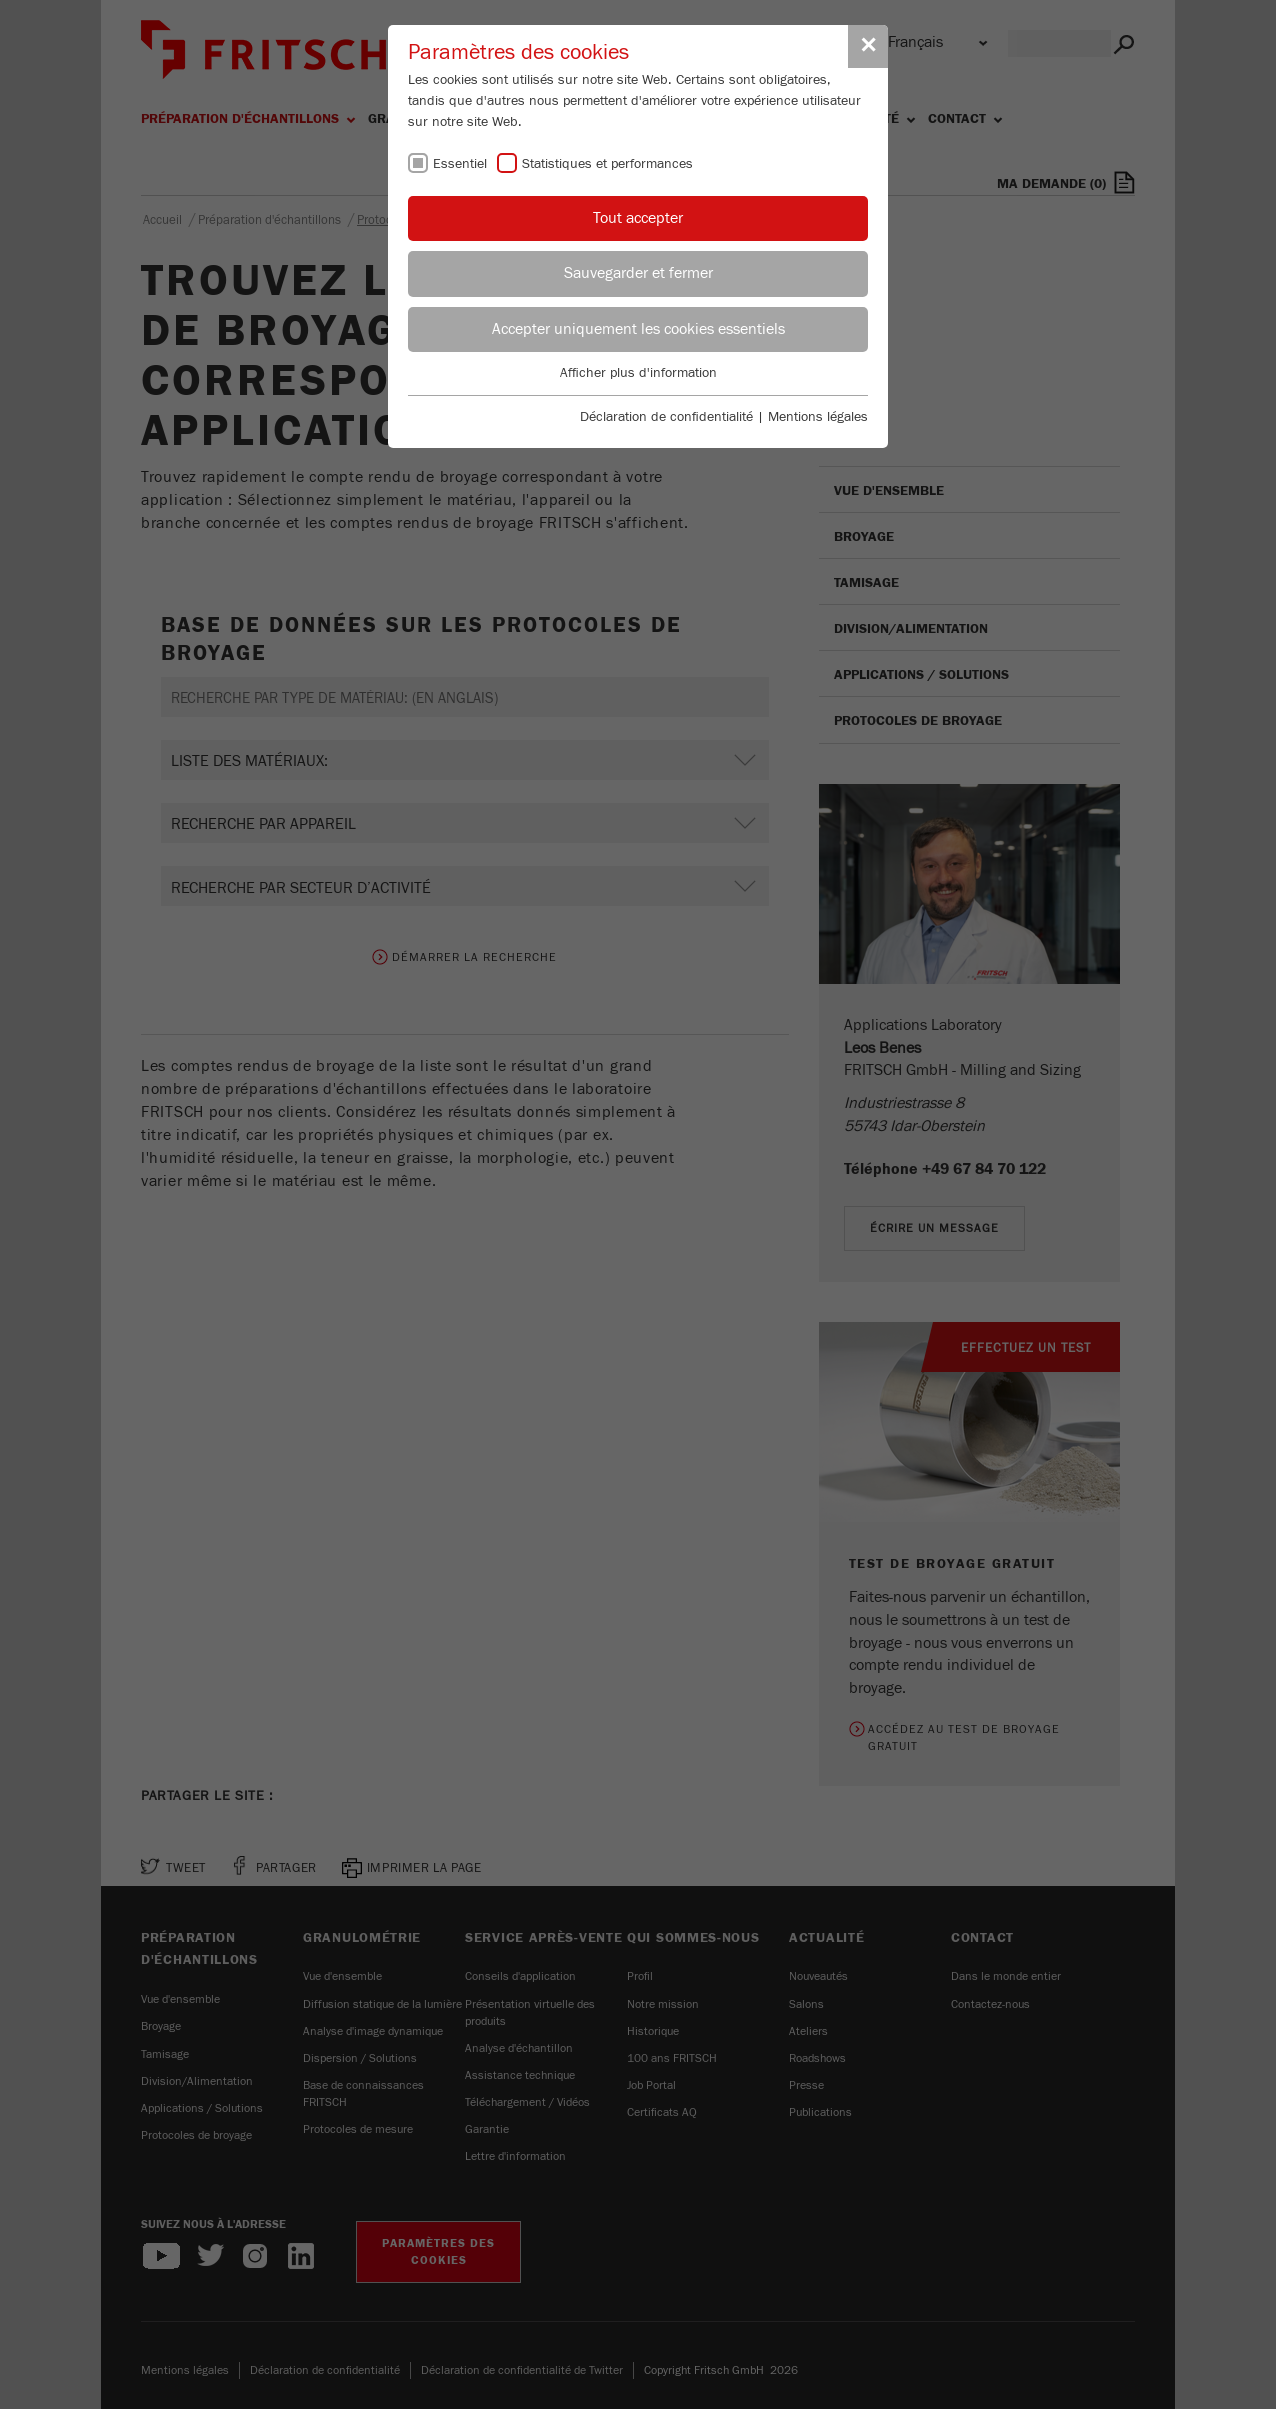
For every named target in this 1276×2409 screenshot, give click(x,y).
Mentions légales (818, 417)
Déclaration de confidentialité (666, 417)
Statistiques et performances (607, 164)
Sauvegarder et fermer (638, 273)
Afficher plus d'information (638, 373)
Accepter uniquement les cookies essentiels (638, 329)
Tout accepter (638, 218)
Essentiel (460, 164)
